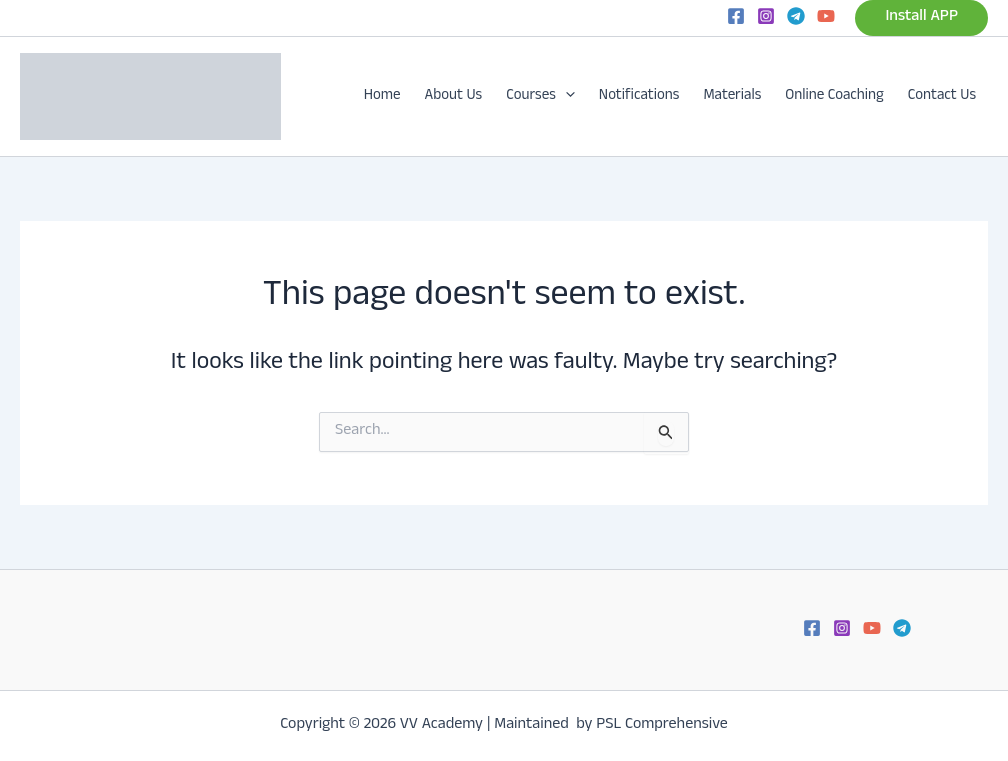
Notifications (639, 96)
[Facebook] (736, 16)
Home (382, 96)
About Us (454, 96)
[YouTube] (826, 16)
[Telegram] (796, 16)
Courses (540, 96)
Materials (732, 96)
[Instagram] (766, 16)
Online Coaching (834, 96)
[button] (921, 18)
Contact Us (942, 96)
